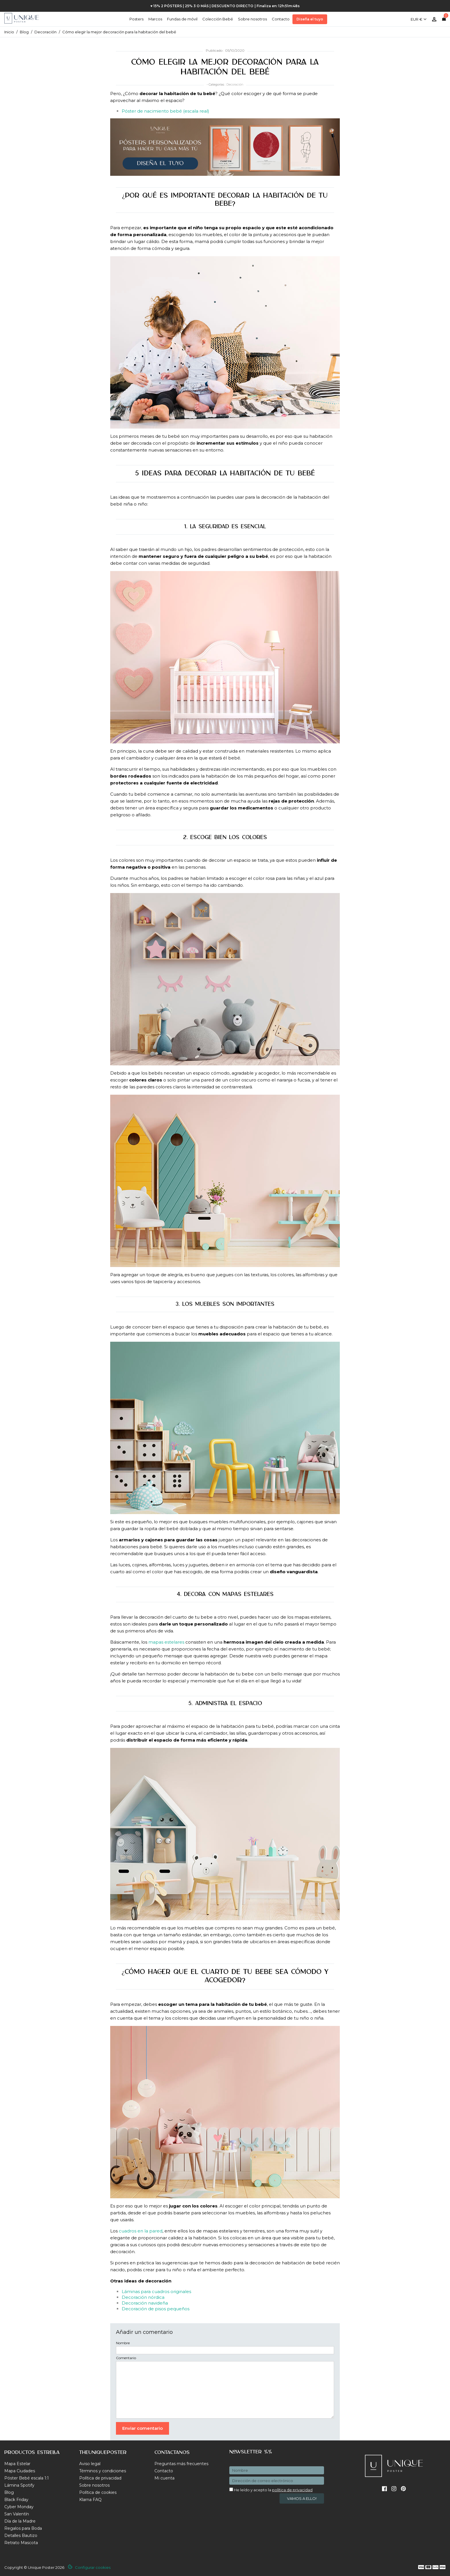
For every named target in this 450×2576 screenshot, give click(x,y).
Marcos (155, 19)
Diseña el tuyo (309, 19)
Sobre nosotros (252, 19)
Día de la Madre (20, 2521)
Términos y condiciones (102, 2470)
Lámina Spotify (19, 2485)
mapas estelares (166, 1642)
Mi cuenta (164, 2478)
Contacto (281, 19)
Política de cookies (98, 2492)
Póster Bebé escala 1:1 (26, 2478)
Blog (9, 2492)
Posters (136, 19)
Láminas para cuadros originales (156, 2291)
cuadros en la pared (140, 2231)
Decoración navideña (145, 2303)
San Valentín (16, 2514)
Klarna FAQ (90, 2499)
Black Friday (16, 2499)
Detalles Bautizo (20, 2535)
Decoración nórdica (143, 2297)
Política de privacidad (100, 2478)
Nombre (123, 2343)
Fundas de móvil (182, 19)
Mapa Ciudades (19, 2470)
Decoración (234, 84)
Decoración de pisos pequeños (155, 2308)
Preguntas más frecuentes (181, 2463)
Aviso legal (89, 2463)
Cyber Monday (19, 2506)
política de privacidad (292, 2490)
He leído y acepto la (271, 2490)
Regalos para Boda (23, 2528)
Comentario (126, 2358)
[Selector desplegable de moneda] (418, 17)
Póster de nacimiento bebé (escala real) (165, 111)
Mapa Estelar (17, 2463)
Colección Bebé (217, 19)
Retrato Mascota (21, 2542)
